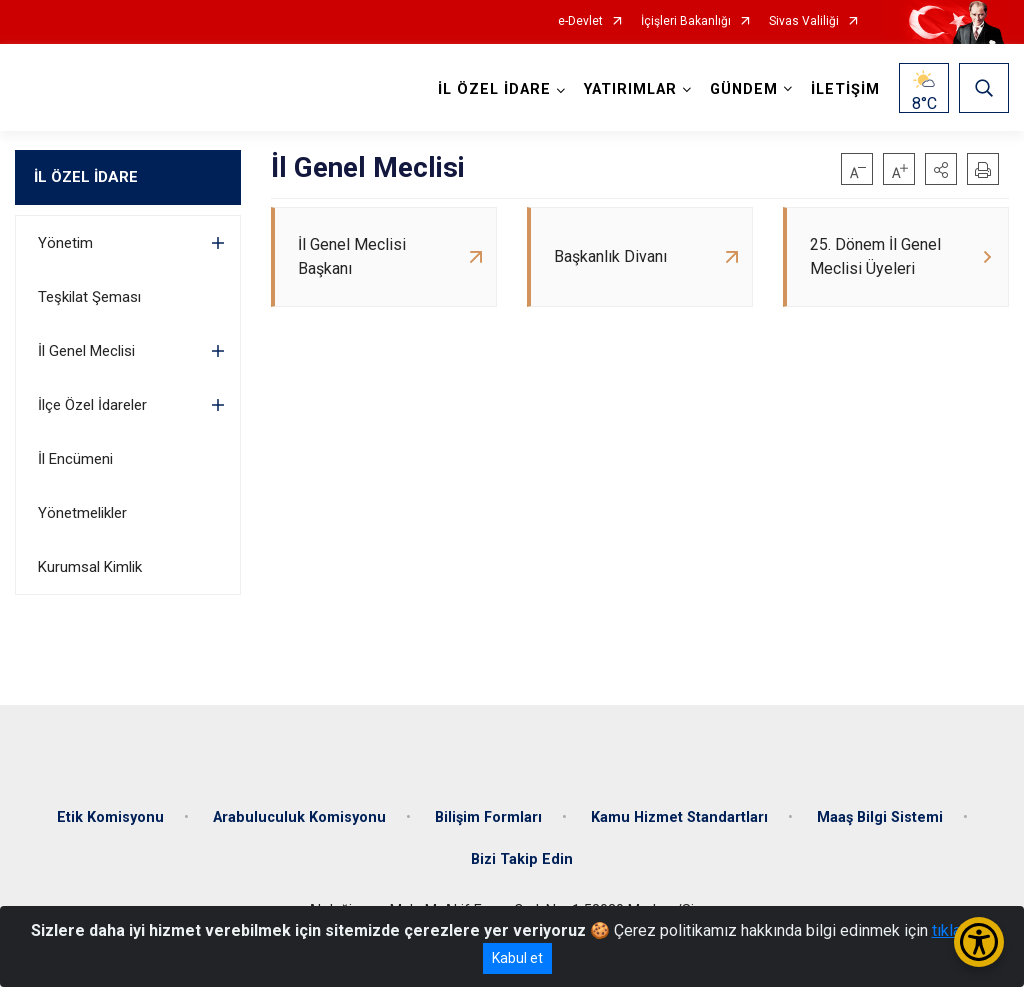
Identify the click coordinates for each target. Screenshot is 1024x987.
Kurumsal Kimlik (90, 567)
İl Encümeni (75, 459)
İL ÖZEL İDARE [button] (494, 89)
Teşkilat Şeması (89, 297)
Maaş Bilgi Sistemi (880, 817)
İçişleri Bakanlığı (686, 21)
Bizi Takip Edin (522, 859)
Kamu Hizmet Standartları (679, 817)
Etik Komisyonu (110, 817)
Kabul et (517, 958)
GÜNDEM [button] (744, 89)
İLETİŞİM (845, 89)
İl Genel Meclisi (86, 351)
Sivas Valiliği (804, 21)
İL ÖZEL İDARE (86, 177)
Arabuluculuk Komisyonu (299, 817)
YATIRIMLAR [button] (630, 89)
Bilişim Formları (488, 817)
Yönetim (65, 243)
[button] (941, 169)
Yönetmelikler (82, 513)
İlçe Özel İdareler (92, 405)
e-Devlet (580, 21)
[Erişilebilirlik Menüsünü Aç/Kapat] (979, 942)
